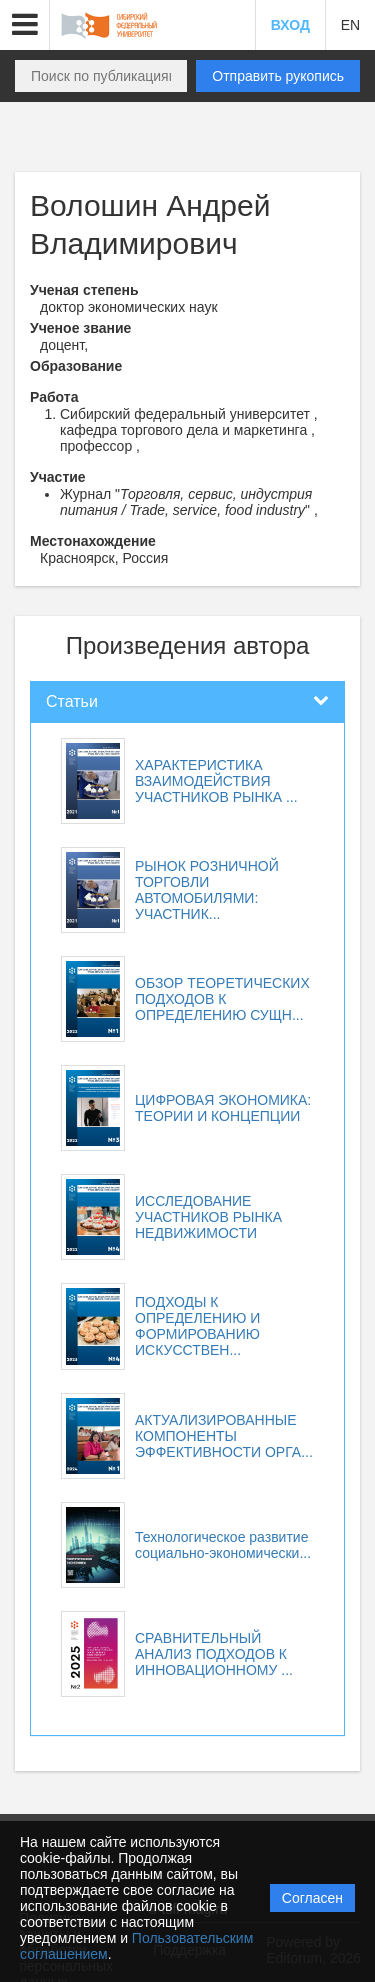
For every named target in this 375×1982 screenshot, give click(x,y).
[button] (25, 25)
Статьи (72, 701)
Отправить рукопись (278, 76)
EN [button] (350, 25)
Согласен (312, 1898)
